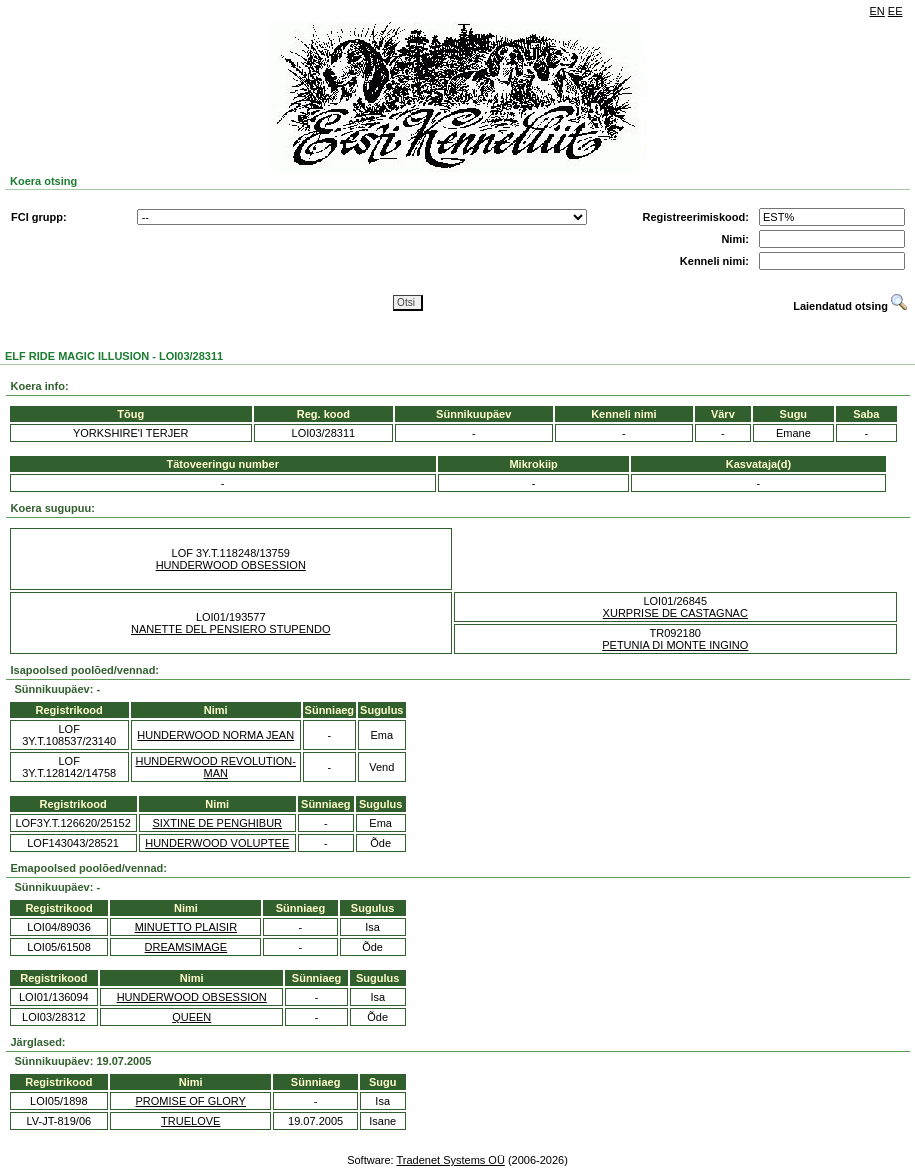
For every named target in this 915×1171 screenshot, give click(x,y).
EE (895, 11)
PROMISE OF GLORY (191, 1101)
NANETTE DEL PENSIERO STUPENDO (230, 629)
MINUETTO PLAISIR (186, 927)
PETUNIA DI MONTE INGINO (675, 645)
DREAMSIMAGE (186, 947)
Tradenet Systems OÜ (450, 1160)
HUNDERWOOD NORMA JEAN (215, 735)
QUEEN (191, 1017)
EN (877, 11)
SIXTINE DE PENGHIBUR (217, 823)
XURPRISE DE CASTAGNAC (675, 613)
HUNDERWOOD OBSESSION (231, 565)
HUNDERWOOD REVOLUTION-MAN (215, 767)
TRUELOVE (190, 1121)
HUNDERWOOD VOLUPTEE (217, 843)
